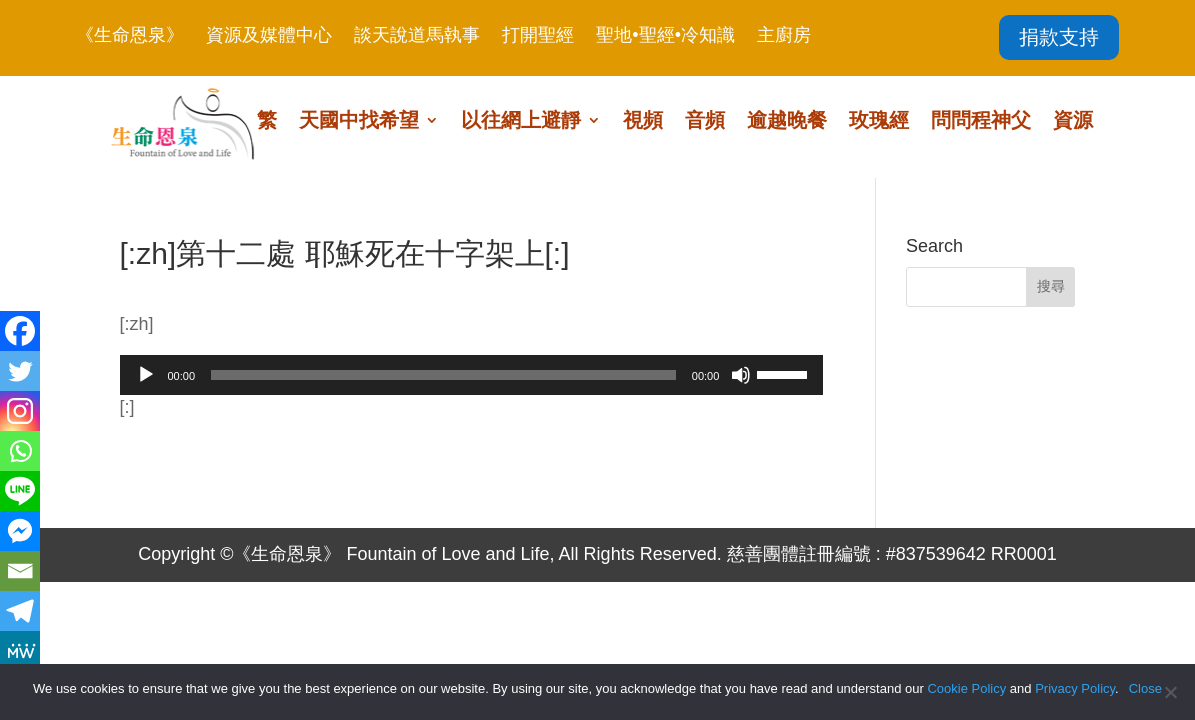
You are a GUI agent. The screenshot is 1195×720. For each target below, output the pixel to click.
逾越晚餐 (787, 122)
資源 (1073, 122)
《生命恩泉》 (130, 36)
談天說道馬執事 (417, 36)
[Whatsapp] (20, 451)
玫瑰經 (879, 122)
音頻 (705, 122)
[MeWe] (20, 651)
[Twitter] (20, 371)
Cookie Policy (966, 688)
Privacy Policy (1075, 688)
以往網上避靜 (521, 122)
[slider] (443, 375)
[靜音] (741, 375)
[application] (472, 375)
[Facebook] (20, 331)
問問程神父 (981, 122)
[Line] (20, 491)
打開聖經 (538, 36)
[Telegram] (20, 611)
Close (1145, 688)
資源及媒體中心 (269, 36)
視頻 (643, 122)
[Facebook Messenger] (20, 531)
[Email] (20, 571)
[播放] (146, 375)
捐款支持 (1059, 37)
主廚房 (784, 36)
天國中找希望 (359, 122)
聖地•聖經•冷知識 (665, 36)
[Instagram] (20, 411)
